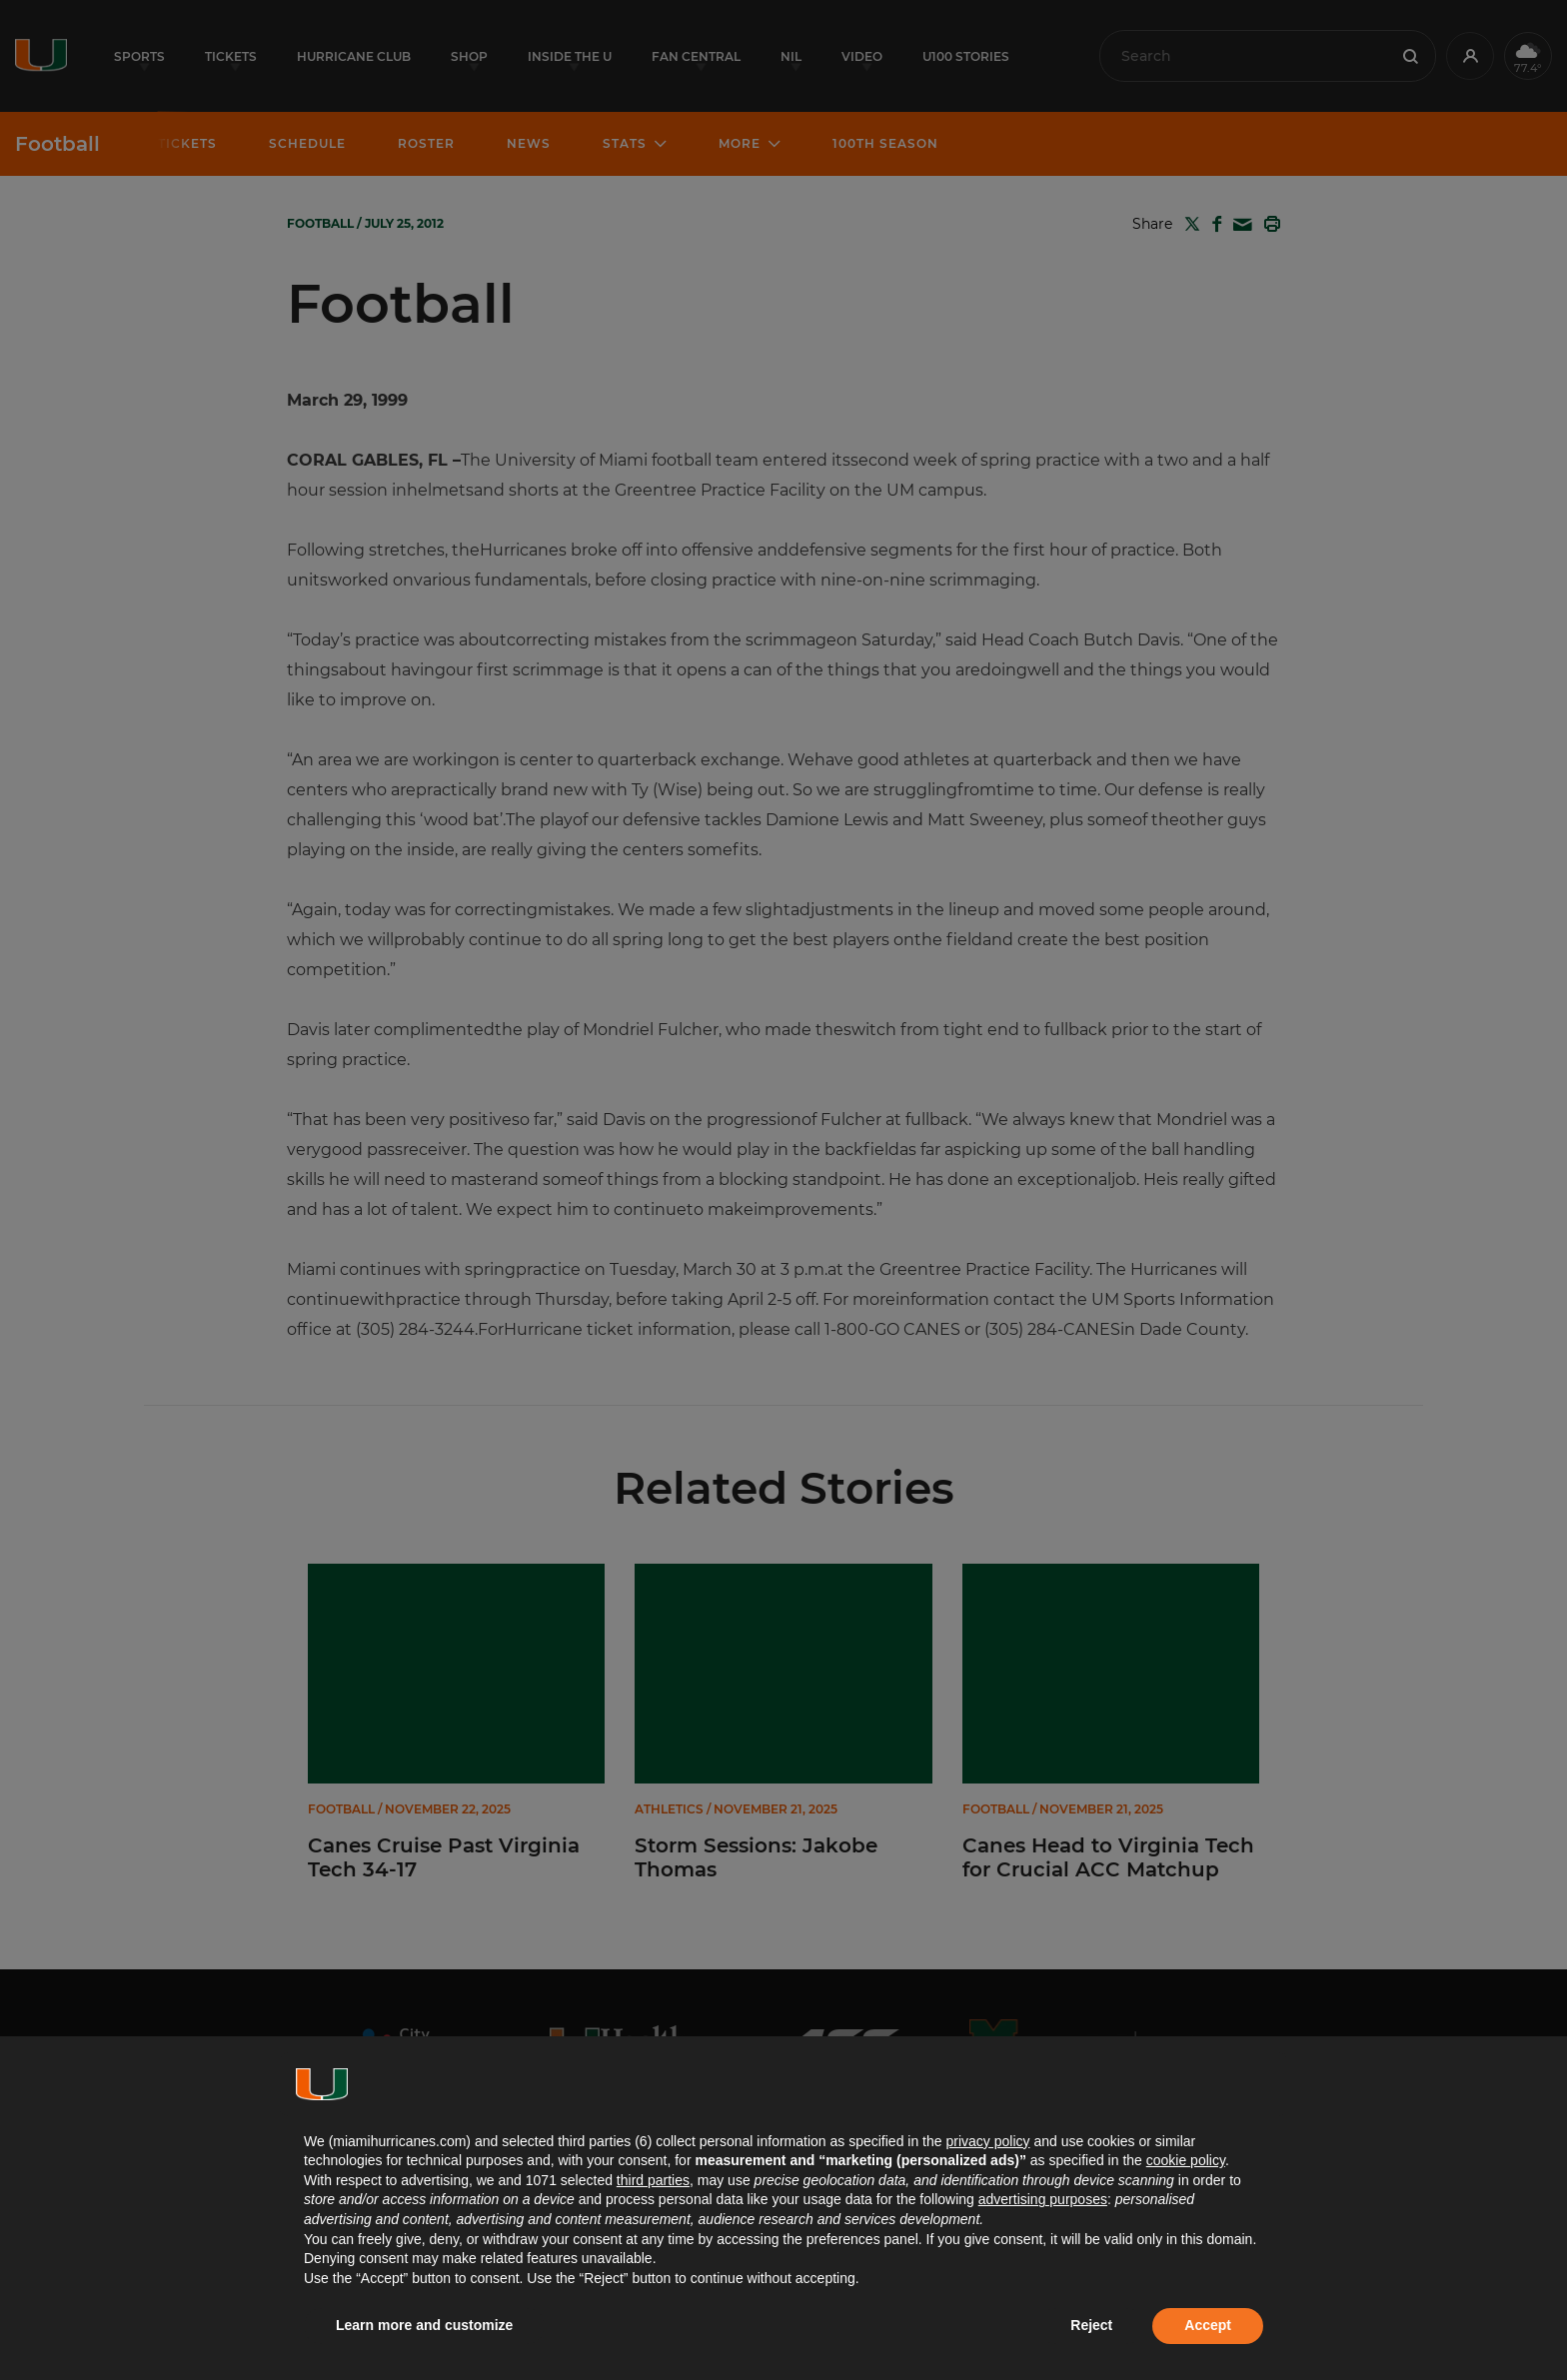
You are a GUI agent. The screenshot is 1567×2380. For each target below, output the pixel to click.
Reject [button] (1091, 2325)
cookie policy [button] (1185, 2160)
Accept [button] (1207, 2325)
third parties (653, 2180)
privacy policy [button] (987, 2141)
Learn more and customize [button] (424, 2325)
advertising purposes (1042, 2199)
